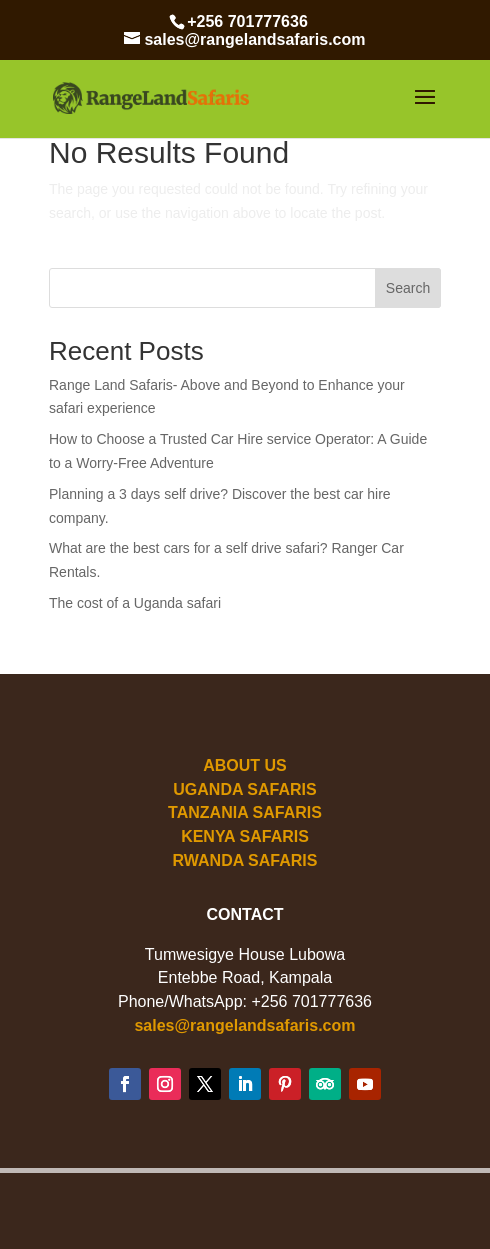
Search (408, 288)
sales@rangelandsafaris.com (244, 1025)
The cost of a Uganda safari (135, 603)
